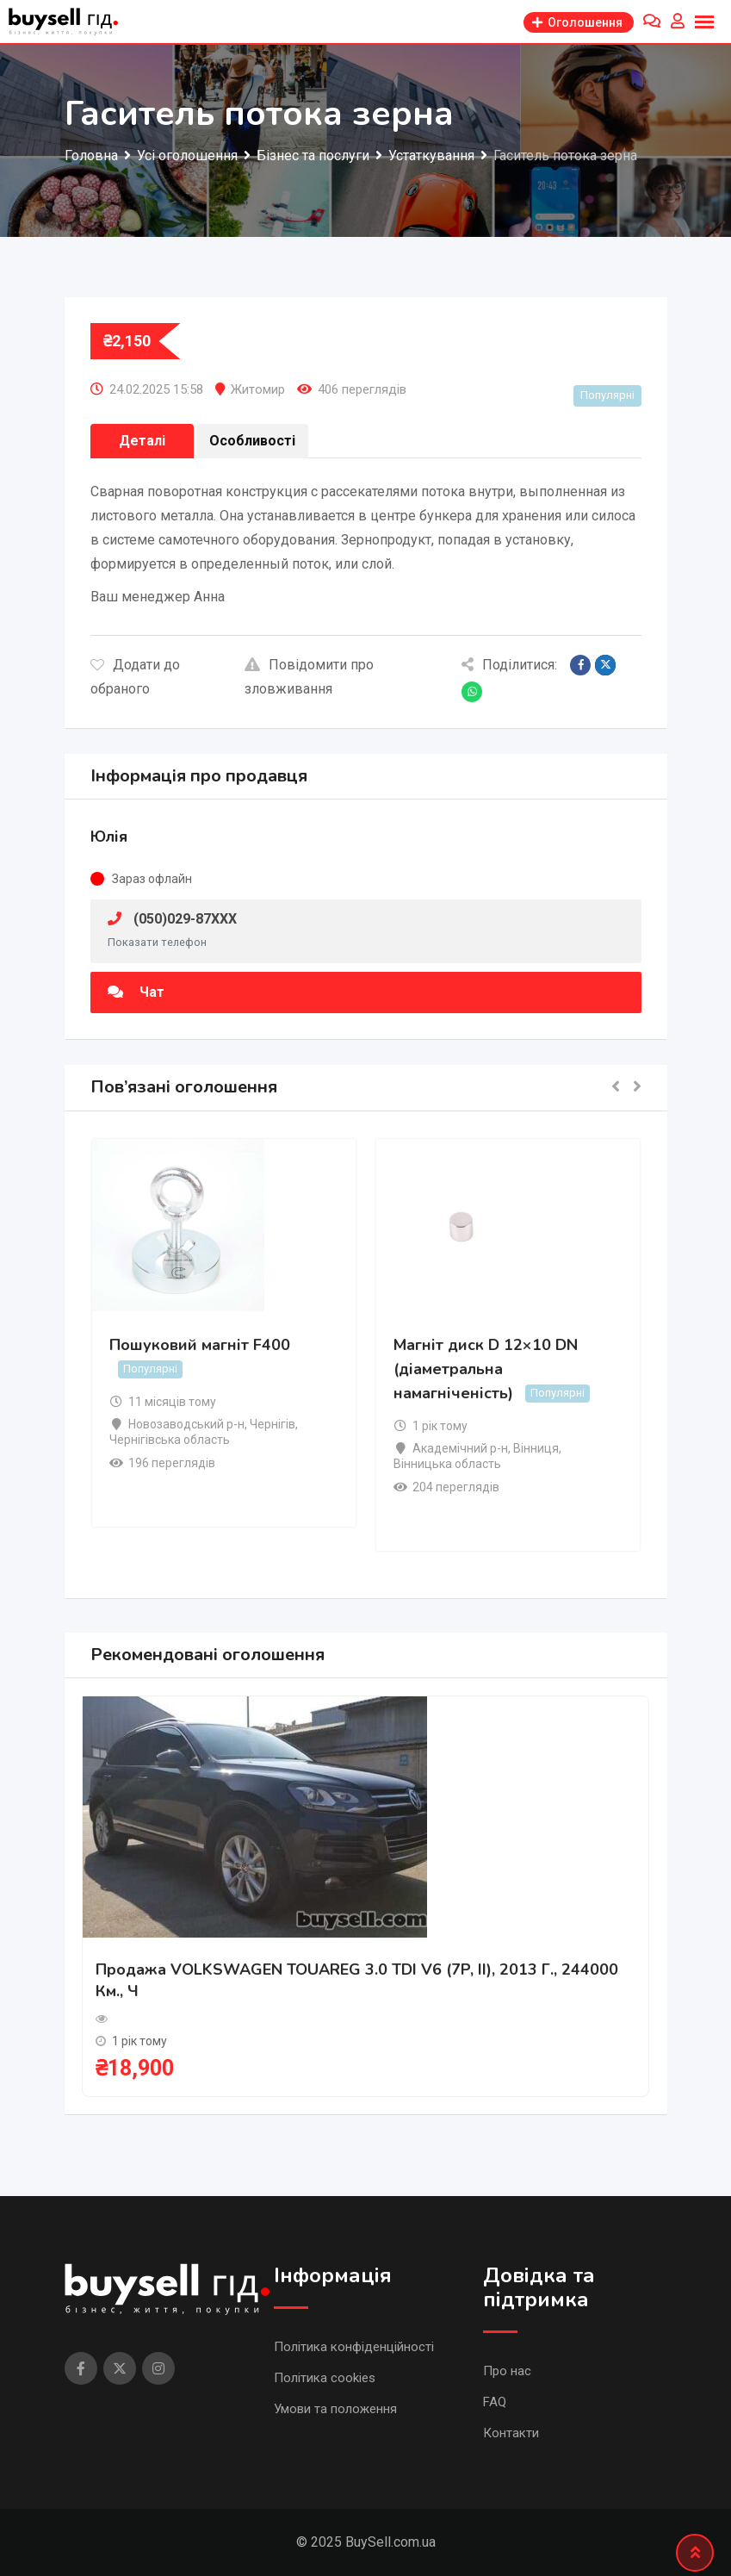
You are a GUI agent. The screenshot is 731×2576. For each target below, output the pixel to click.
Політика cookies (324, 2378)
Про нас (507, 2371)
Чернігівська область (169, 1440)
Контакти (511, 2433)
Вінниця (536, 1448)
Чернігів (272, 1424)
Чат (136, 992)
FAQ (494, 2402)
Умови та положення (335, 2409)
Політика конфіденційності (354, 2347)
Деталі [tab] (142, 440)
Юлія (108, 836)
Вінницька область (447, 1464)
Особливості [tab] (252, 440)
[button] (615, 1087)
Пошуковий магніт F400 (199, 1345)
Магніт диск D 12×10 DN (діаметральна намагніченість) (485, 1369)
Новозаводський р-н (186, 1424)
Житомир (258, 389)
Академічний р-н (460, 1448)
